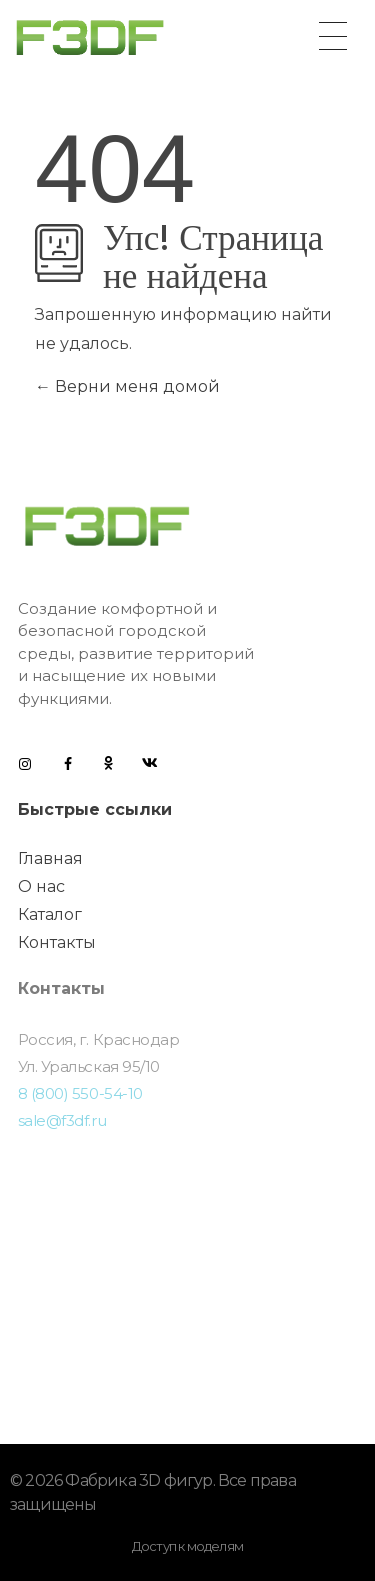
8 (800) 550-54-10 (80, 1093)
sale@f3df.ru (62, 1120)
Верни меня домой (127, 386)
